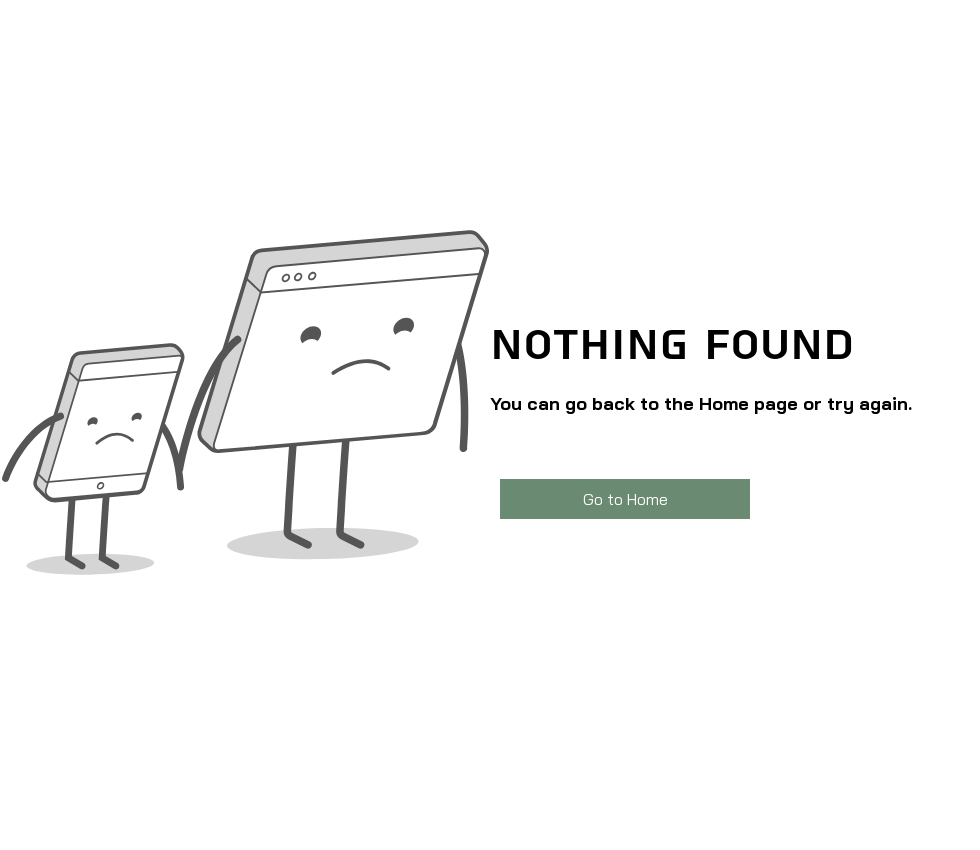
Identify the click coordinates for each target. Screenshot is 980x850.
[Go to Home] (625, 499)
